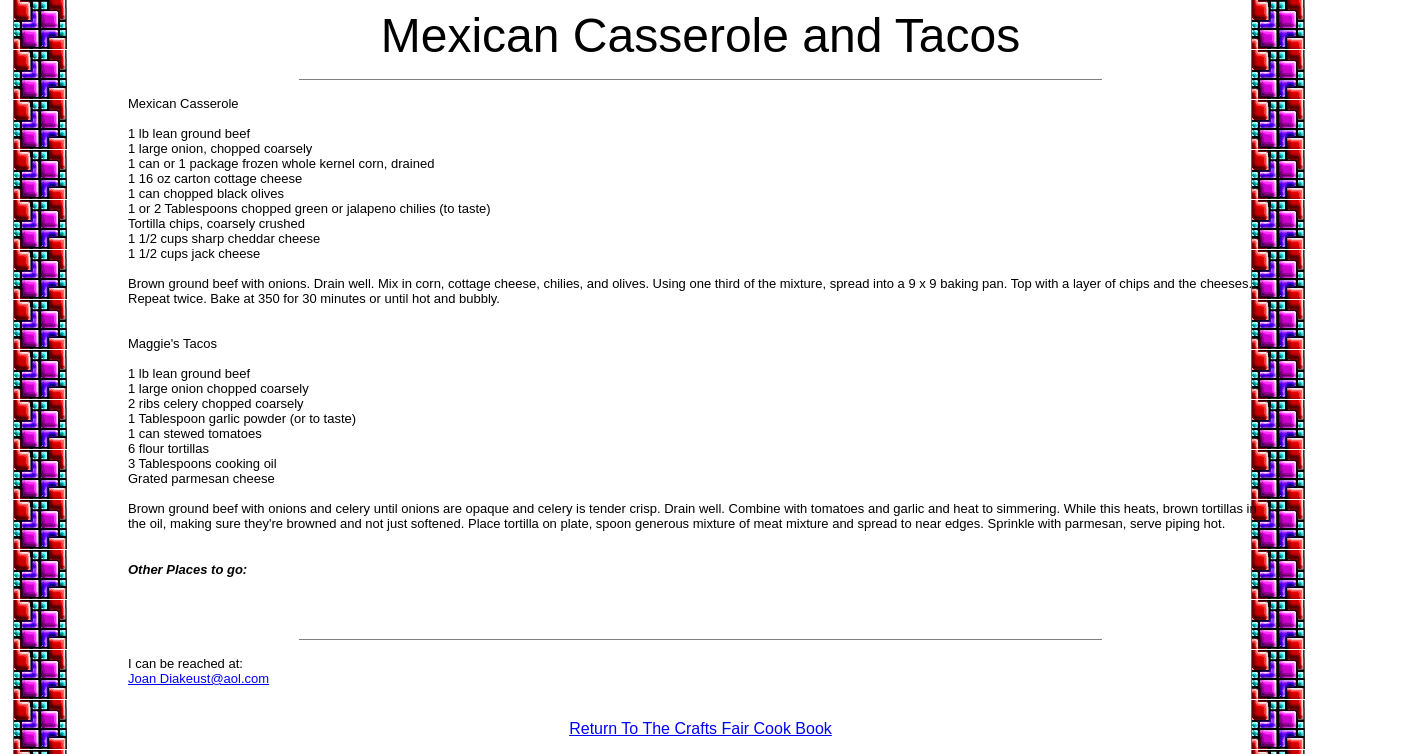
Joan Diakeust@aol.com (198, 678)
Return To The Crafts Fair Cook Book (700, 728)
